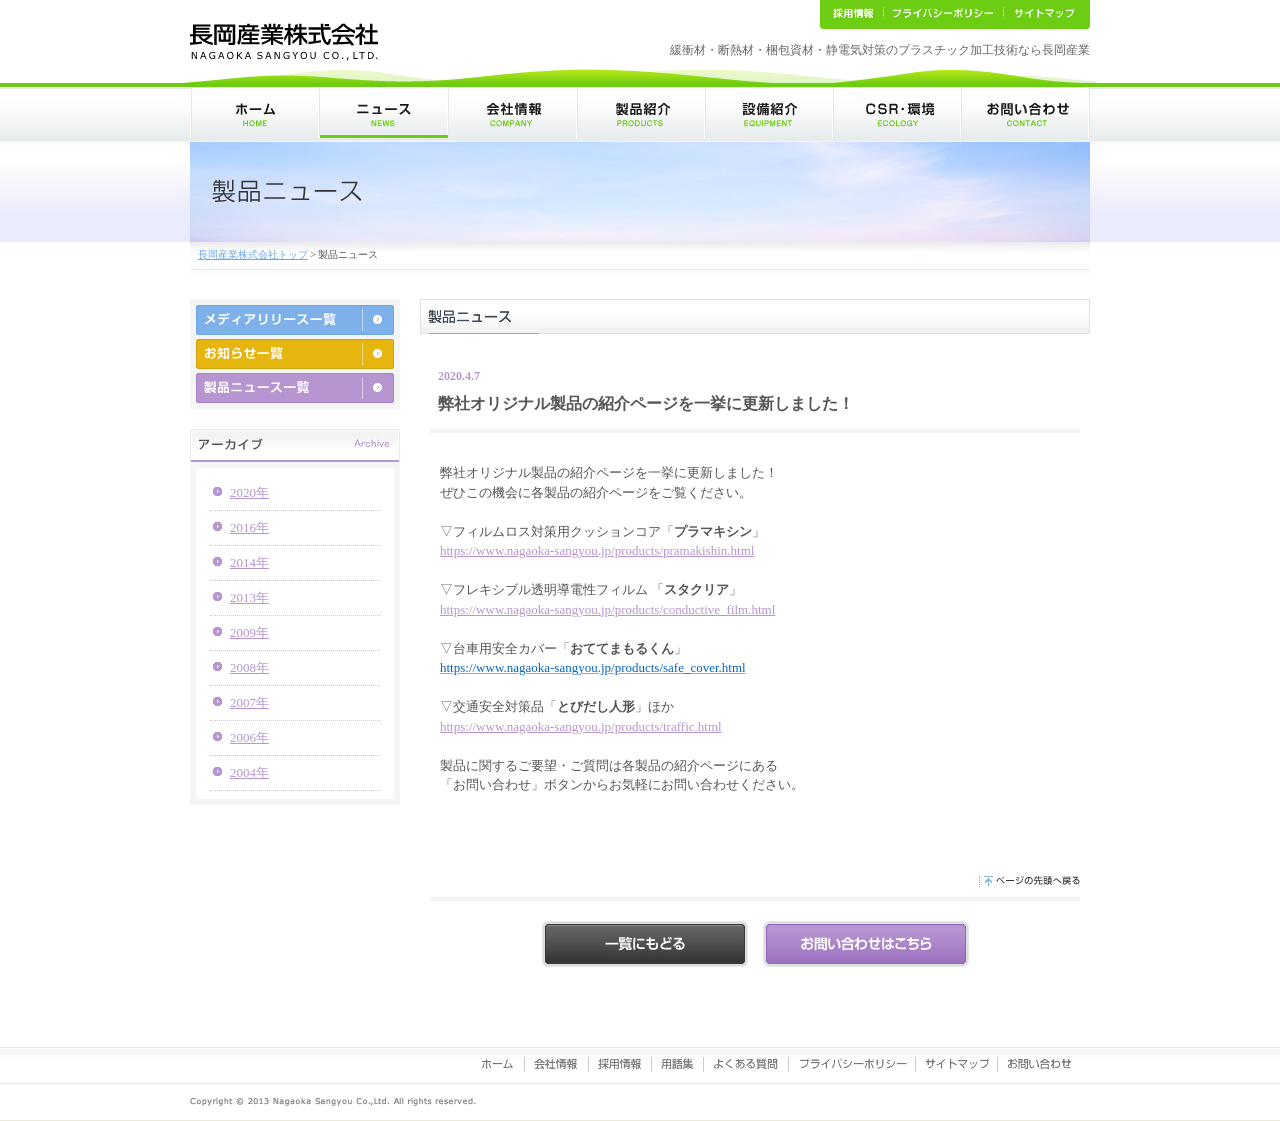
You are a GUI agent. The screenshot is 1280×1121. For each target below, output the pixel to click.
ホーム (254, 112)
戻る (645, 944)
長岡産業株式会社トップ (253, 254)
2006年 (249, 737)
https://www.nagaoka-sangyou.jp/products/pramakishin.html (597, 550)
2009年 (249, 632)
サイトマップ (957, 1064)
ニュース (383, 112)
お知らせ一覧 (295, 354)
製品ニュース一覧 (295, 388)
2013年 (249, 597)
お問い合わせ (1025, 112)
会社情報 (512, 112)
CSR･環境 (897, 112)
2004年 (249, 772)
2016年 (249, 527)
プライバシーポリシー (852, 1064)
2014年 (249, 562)
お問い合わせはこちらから (866, 944)
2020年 (249, 492)
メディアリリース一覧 (295, 320)
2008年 (249, 667)
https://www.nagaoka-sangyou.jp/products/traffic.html (581, 726)
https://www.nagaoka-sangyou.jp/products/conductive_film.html (607, 609)
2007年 (249, 702)
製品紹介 (641, 112)
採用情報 (620, 1064)
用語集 (678, 1064)
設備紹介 (769, 112)
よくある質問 (746, 1064)
